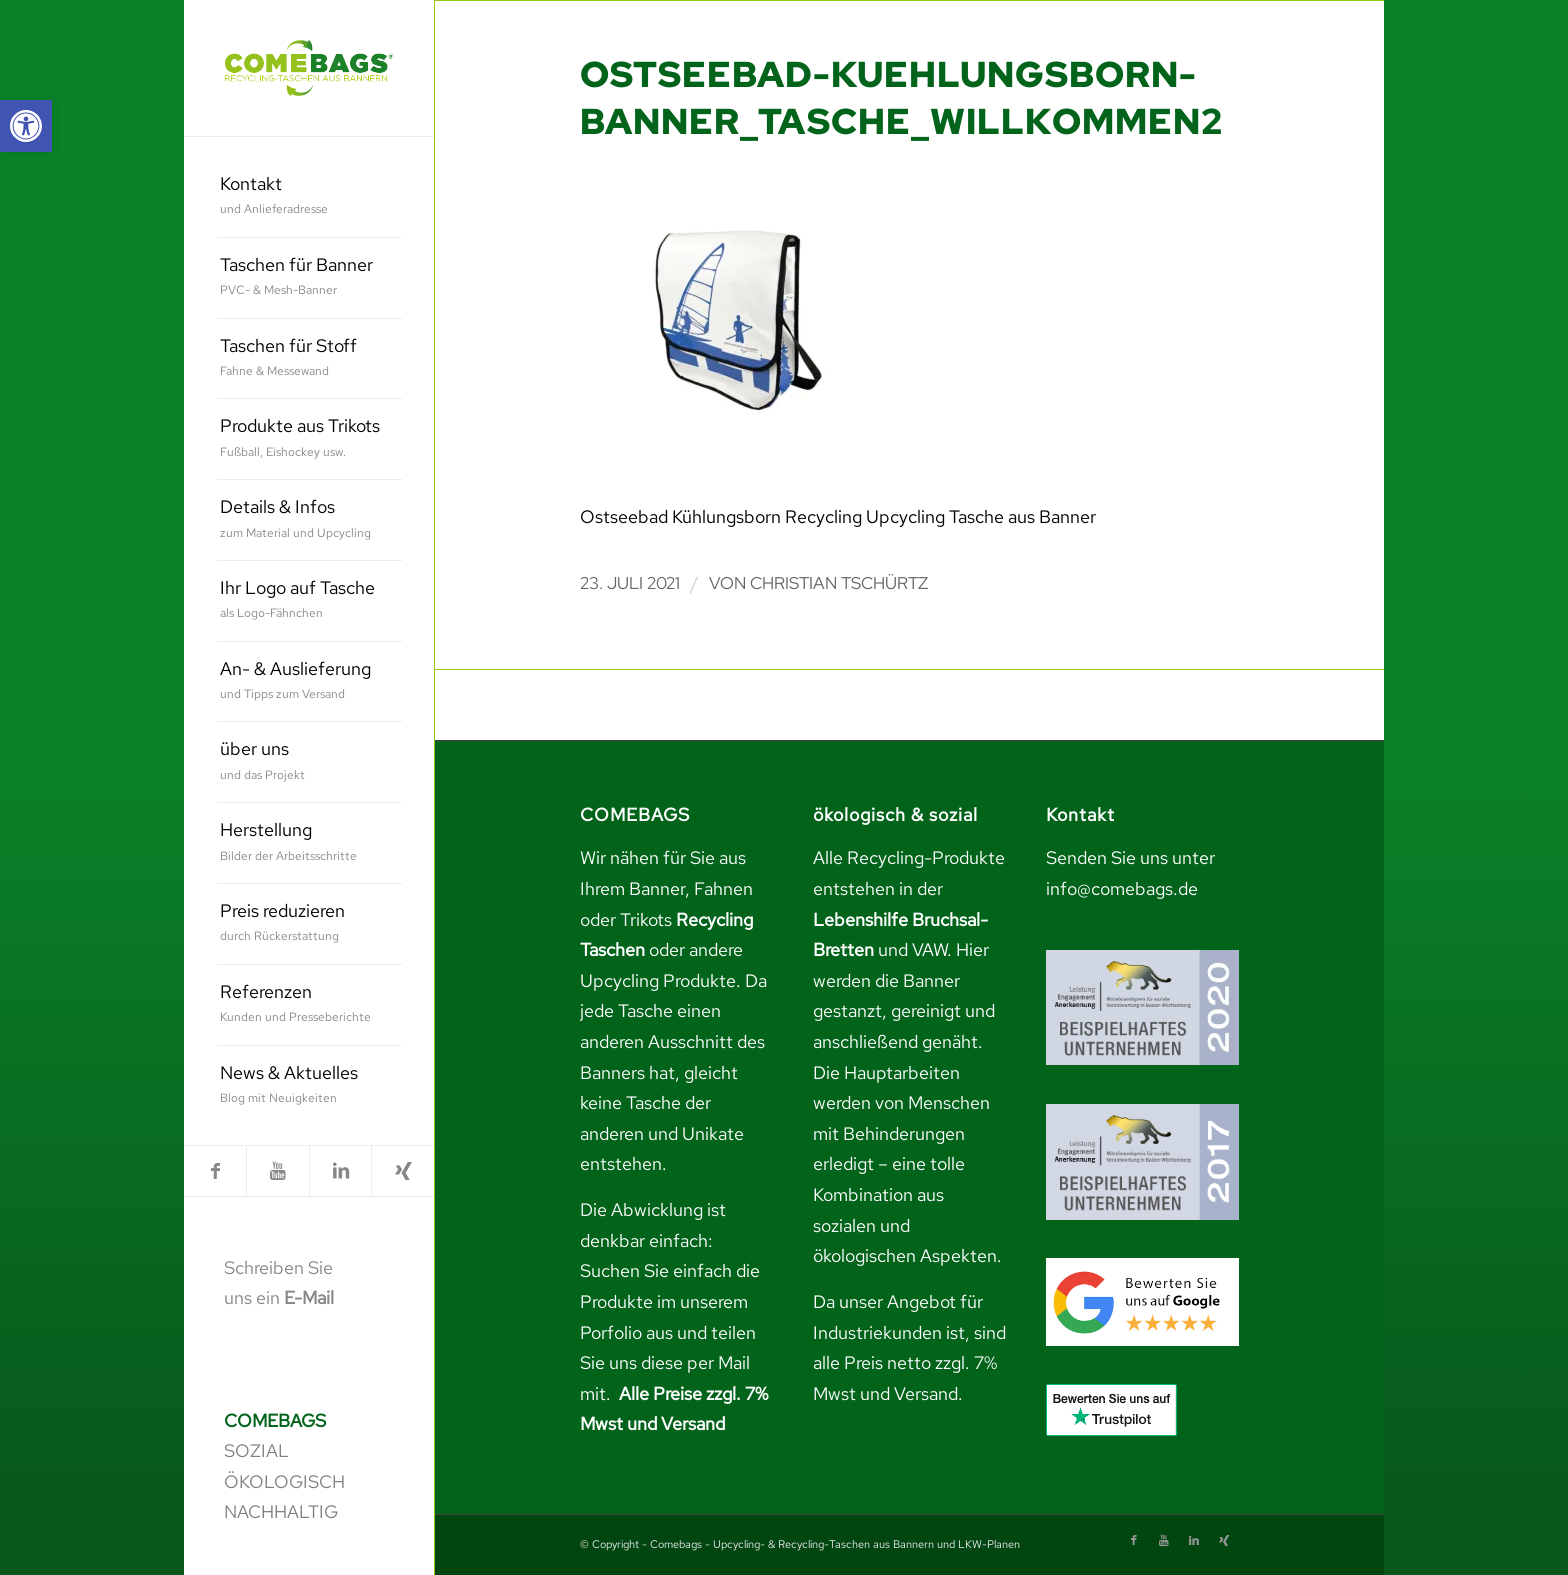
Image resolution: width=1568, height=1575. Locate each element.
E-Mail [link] (309, 1297)
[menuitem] (309, 197)
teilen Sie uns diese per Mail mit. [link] (668, 1363)
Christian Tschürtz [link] (839, 583)
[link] (26, 126)
